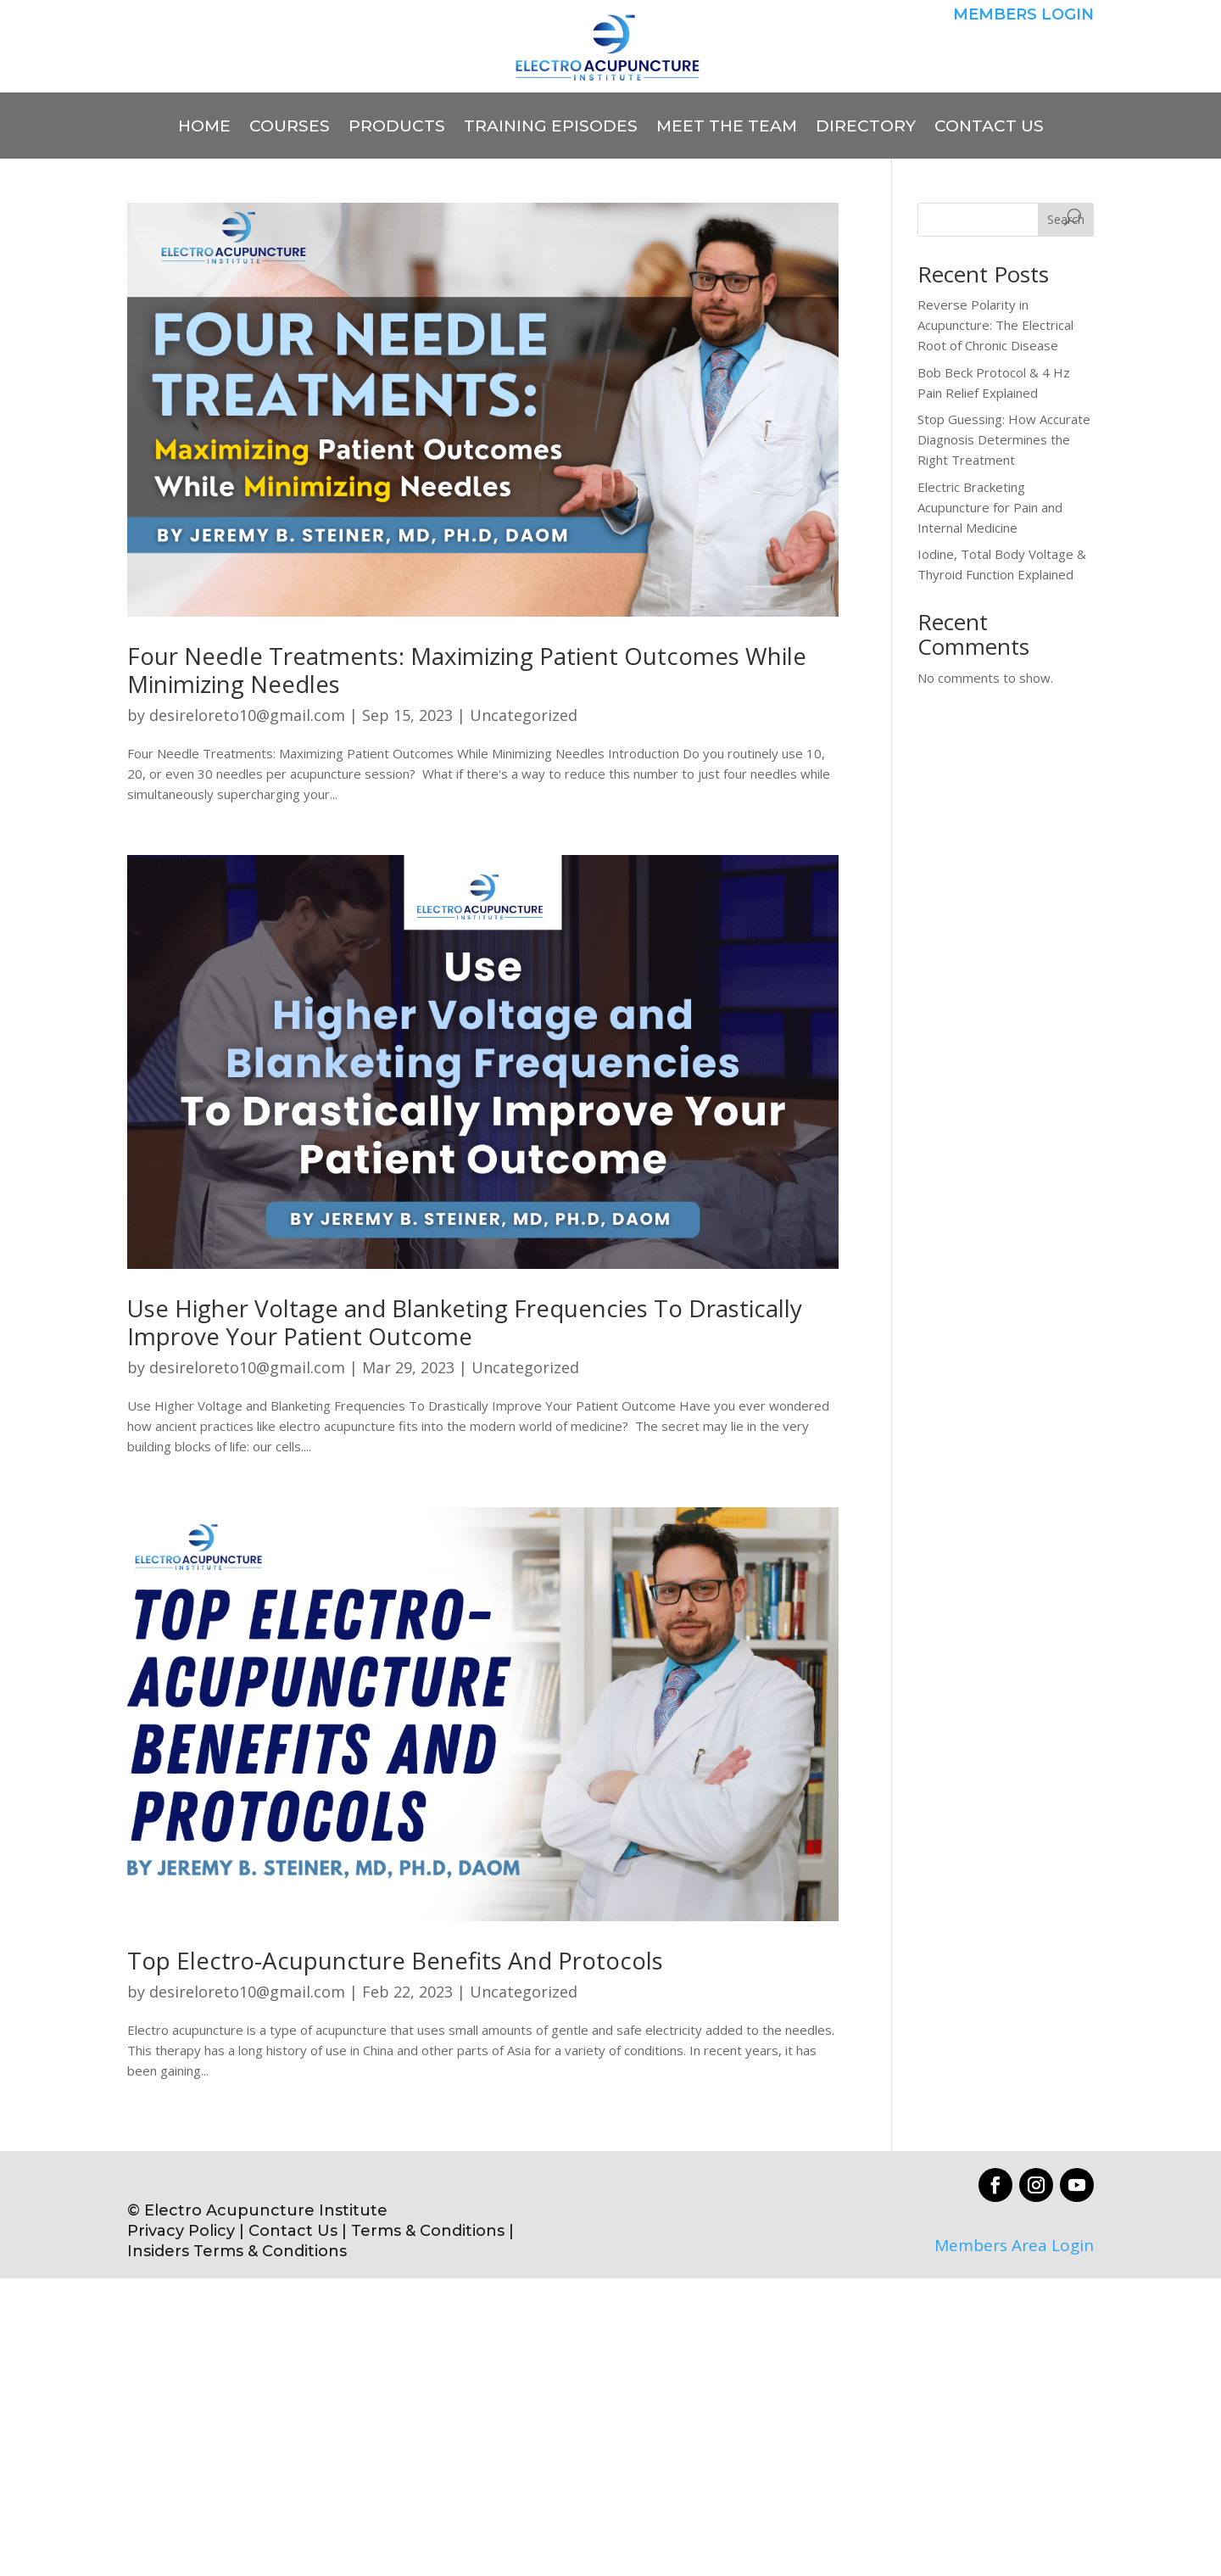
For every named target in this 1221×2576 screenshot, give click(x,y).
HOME (204, 128)
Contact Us (292, 2230)
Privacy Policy (181, 2230)
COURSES (289, 128)
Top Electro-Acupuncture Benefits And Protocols (395, 1960)
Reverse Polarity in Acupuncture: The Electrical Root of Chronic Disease (995, 325)
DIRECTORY (866, 128)
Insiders (158, 2251)
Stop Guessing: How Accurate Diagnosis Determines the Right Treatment (1003, 439)
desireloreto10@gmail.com (247, 715)
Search (1065, 219)
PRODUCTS (396, 128)
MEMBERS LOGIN (1023, 14)
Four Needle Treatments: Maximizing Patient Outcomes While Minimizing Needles (466, 670)
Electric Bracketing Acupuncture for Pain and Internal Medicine (989, 507)
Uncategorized (523, 715)
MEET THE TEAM (726, 128)
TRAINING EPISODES (551, 128)
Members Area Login (1014, 2245)
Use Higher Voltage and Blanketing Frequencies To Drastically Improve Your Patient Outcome (464, 1322)
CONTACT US (989, 128)
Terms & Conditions (430, 2230)
